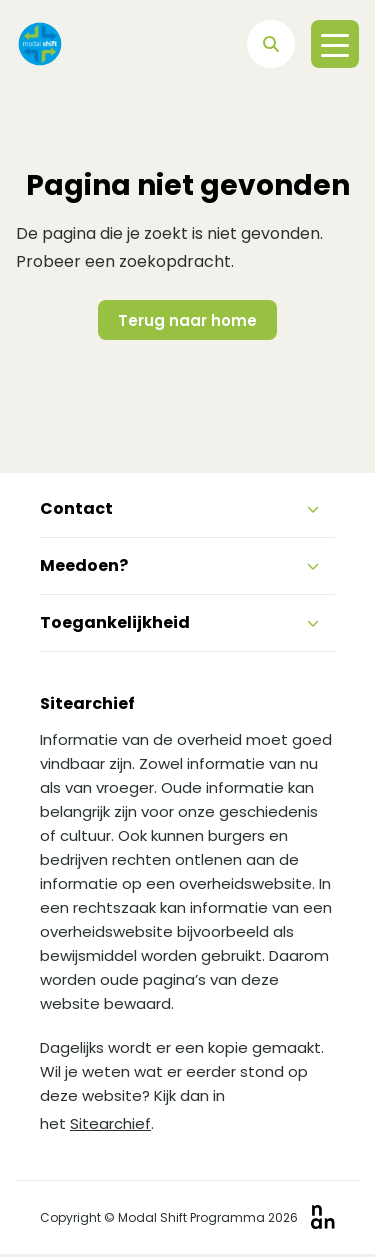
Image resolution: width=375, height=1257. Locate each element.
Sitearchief (110, 1123)
